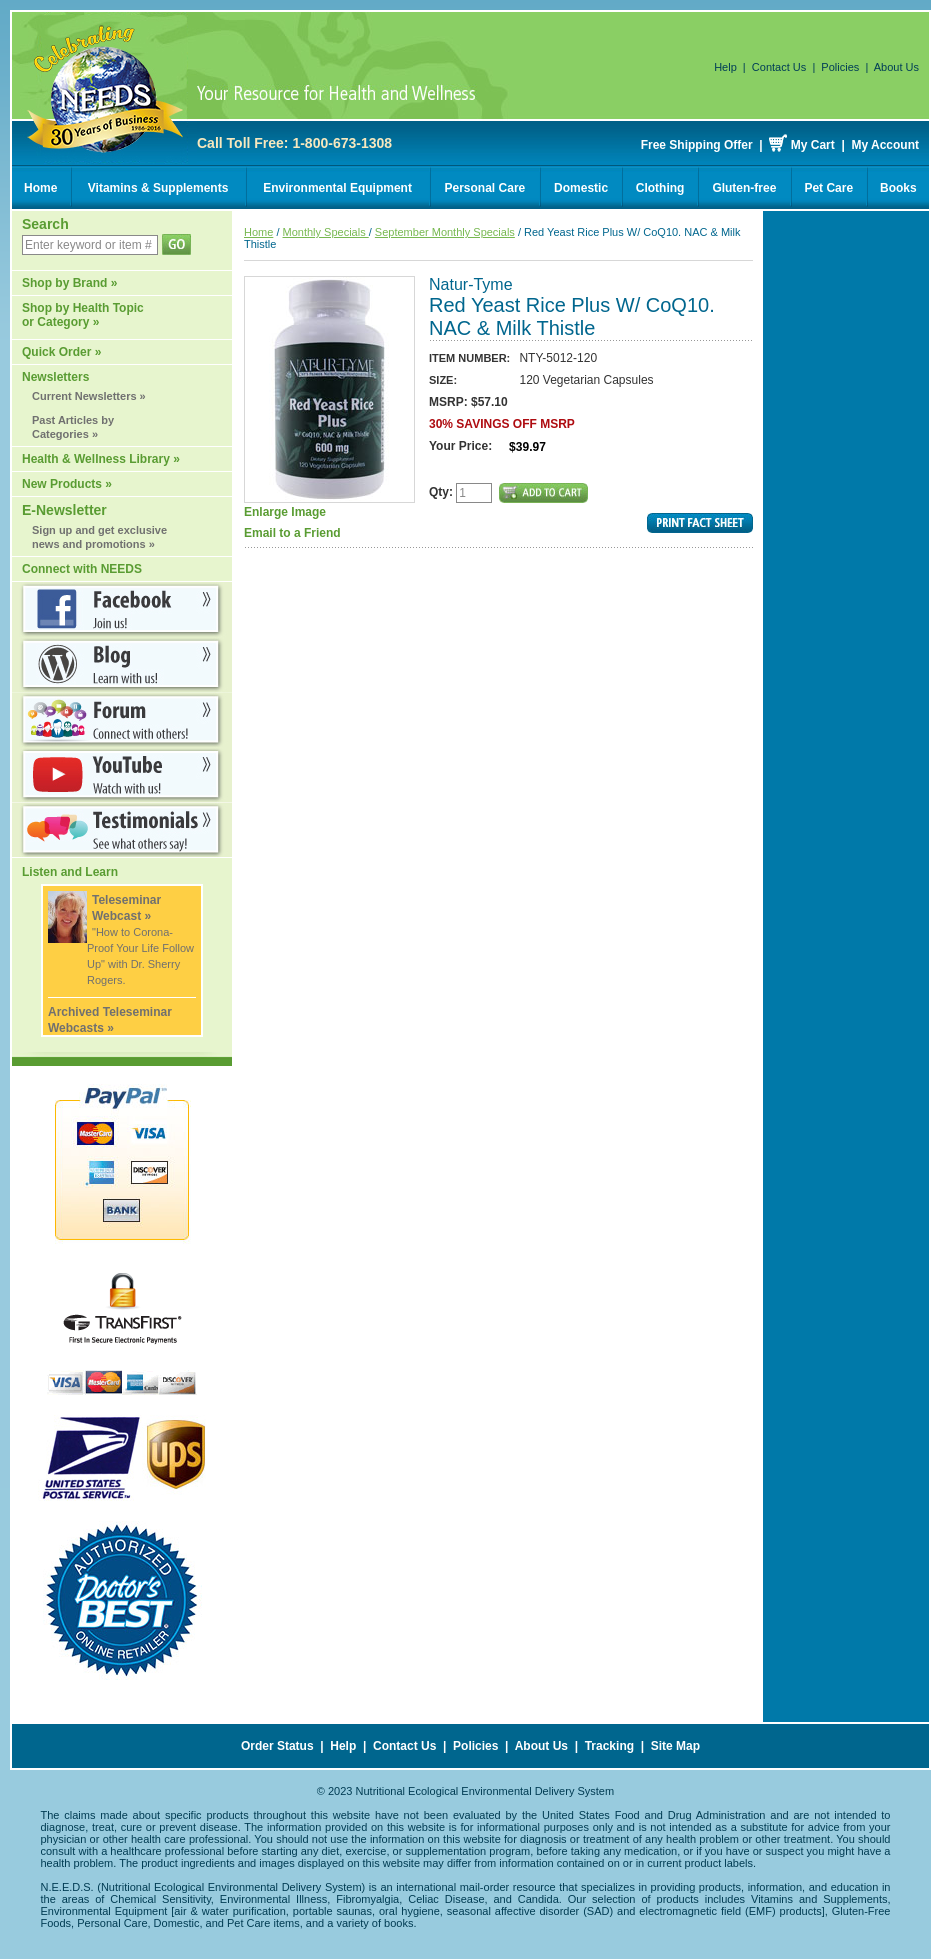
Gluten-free (744, 188)
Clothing (660, 188)
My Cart (813, 145)
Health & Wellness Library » (101, 459)
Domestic (581, 188)
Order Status (277, 1746)
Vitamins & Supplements (158, 188)
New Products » (67, 484)
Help (725, 67)
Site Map (675, 1746)
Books (898, 188)
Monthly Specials (326, 232)
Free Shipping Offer (697, 145)
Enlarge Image (329, 397)
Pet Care (828, 188)
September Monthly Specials (445, 232)
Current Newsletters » (89, 396)
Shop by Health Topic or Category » (83, 315)
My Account (885, 145)
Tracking (609, 1746)
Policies (840, 67)
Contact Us (779, 67)
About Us (896, 67)
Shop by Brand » (69, 283)
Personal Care (485, 188)
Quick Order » (61, 352)
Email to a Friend (292, 533)
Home (40, 188)
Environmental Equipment (337, 188)
